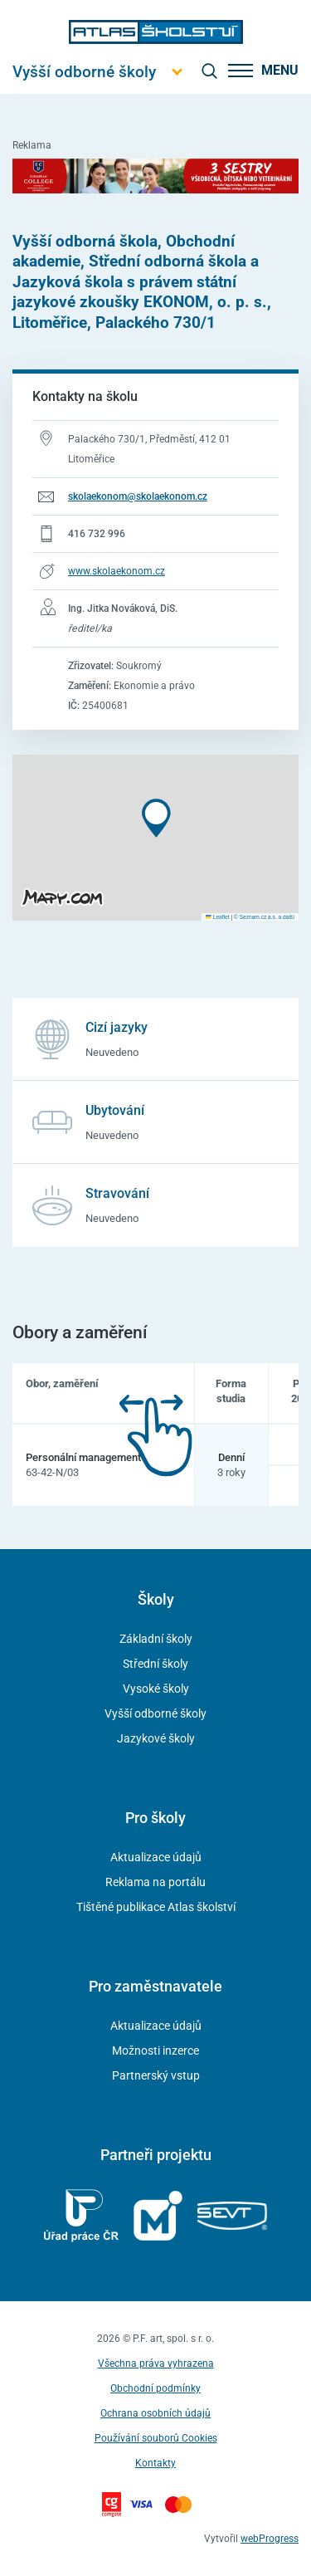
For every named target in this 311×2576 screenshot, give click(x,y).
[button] (156, 818)
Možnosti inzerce (155, 2050)
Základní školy (155, 1638)
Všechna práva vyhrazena (156, 2363)
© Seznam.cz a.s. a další (264, 917)
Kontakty (155, 2463)
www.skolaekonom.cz (116, 571)
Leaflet (217, 917)
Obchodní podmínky (155, 2388)
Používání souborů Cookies (156, 2438)
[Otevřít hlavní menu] (84, 72)
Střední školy (155, 1663)
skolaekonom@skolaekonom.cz (137, 496)
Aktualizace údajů (156, 1857)
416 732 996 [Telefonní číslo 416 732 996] (96, 534)
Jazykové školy (156, 1738)
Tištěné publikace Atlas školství (156, 1907)
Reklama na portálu (155, 1882)
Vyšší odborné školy (155, 1713)
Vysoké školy (156, 1688)
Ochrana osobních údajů (155, 2413)
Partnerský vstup (156, 2075)
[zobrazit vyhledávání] (209, 70)
